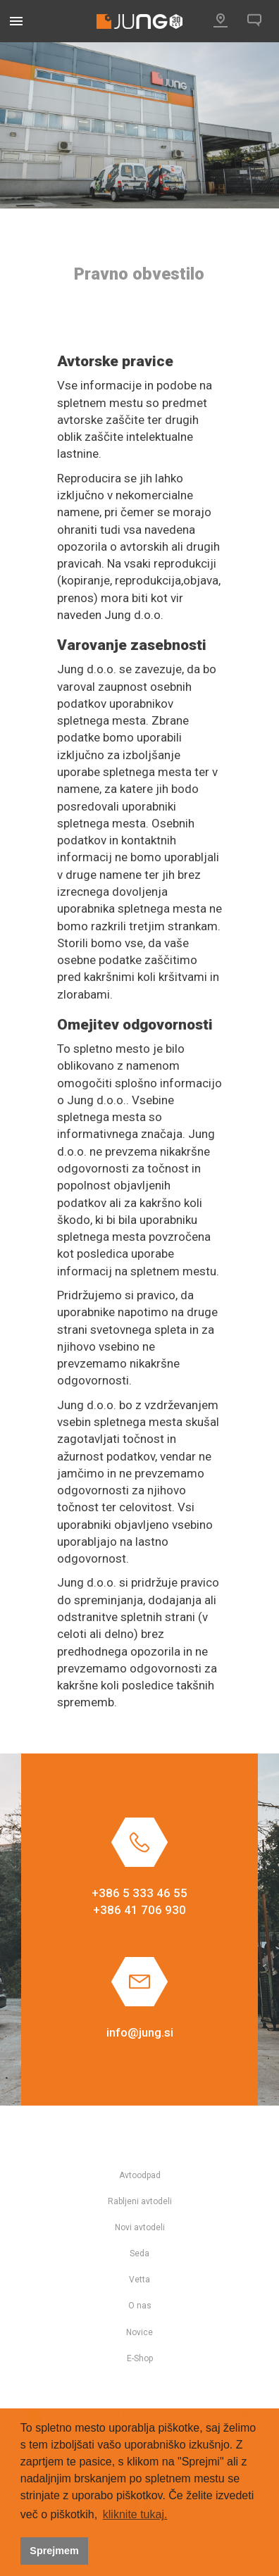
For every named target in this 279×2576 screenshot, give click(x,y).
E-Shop (140, 2358)
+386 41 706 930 (139, 1910)
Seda (139, 2253)
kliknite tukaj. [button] (135, 2514)
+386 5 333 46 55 (139, 1893)
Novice (139, 2332)
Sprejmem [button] (54, 2550)
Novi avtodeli (140, 2227)
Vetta (139, 2279)
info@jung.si (139, 2032)
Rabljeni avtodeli (140, 2201)
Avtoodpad (140, 2175)
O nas (139, 2306)
